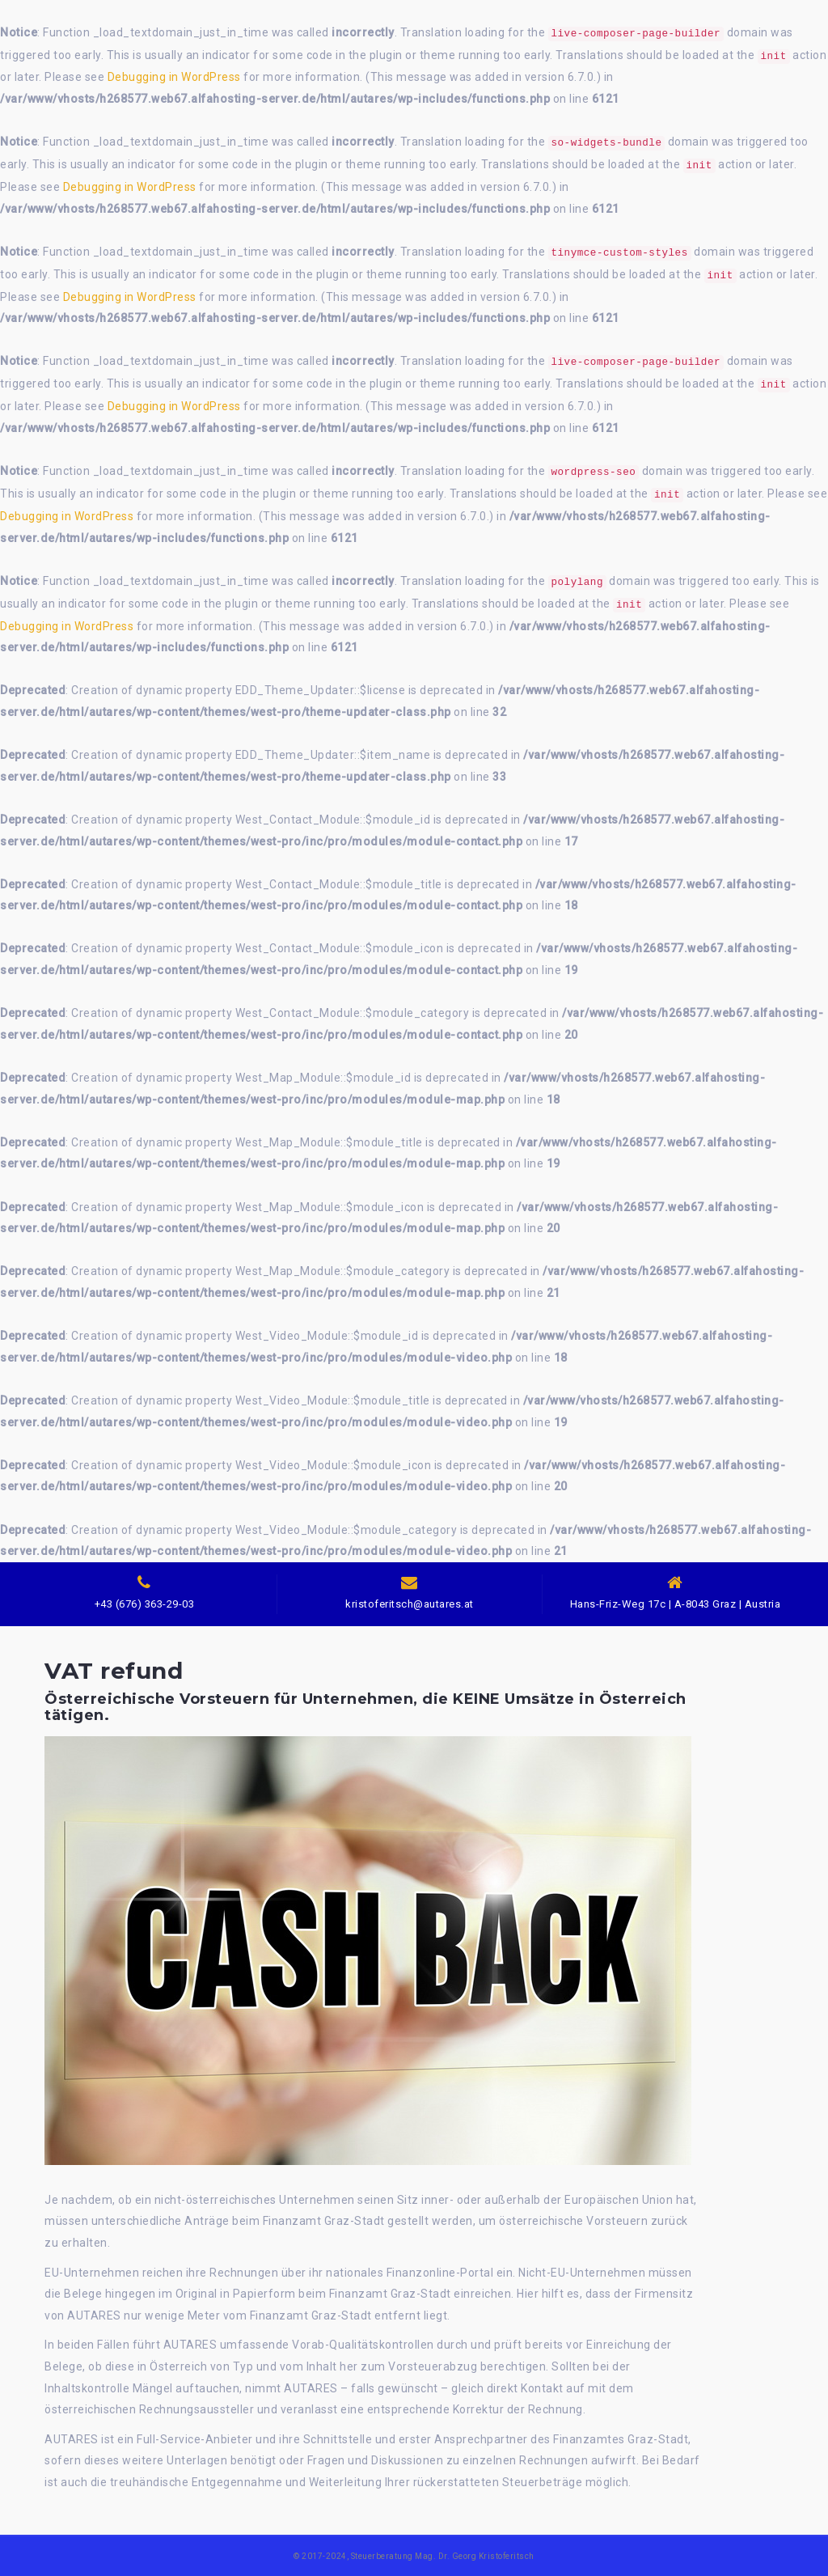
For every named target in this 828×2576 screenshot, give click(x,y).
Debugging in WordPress (174, 76)
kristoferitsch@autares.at (409, 1604)
